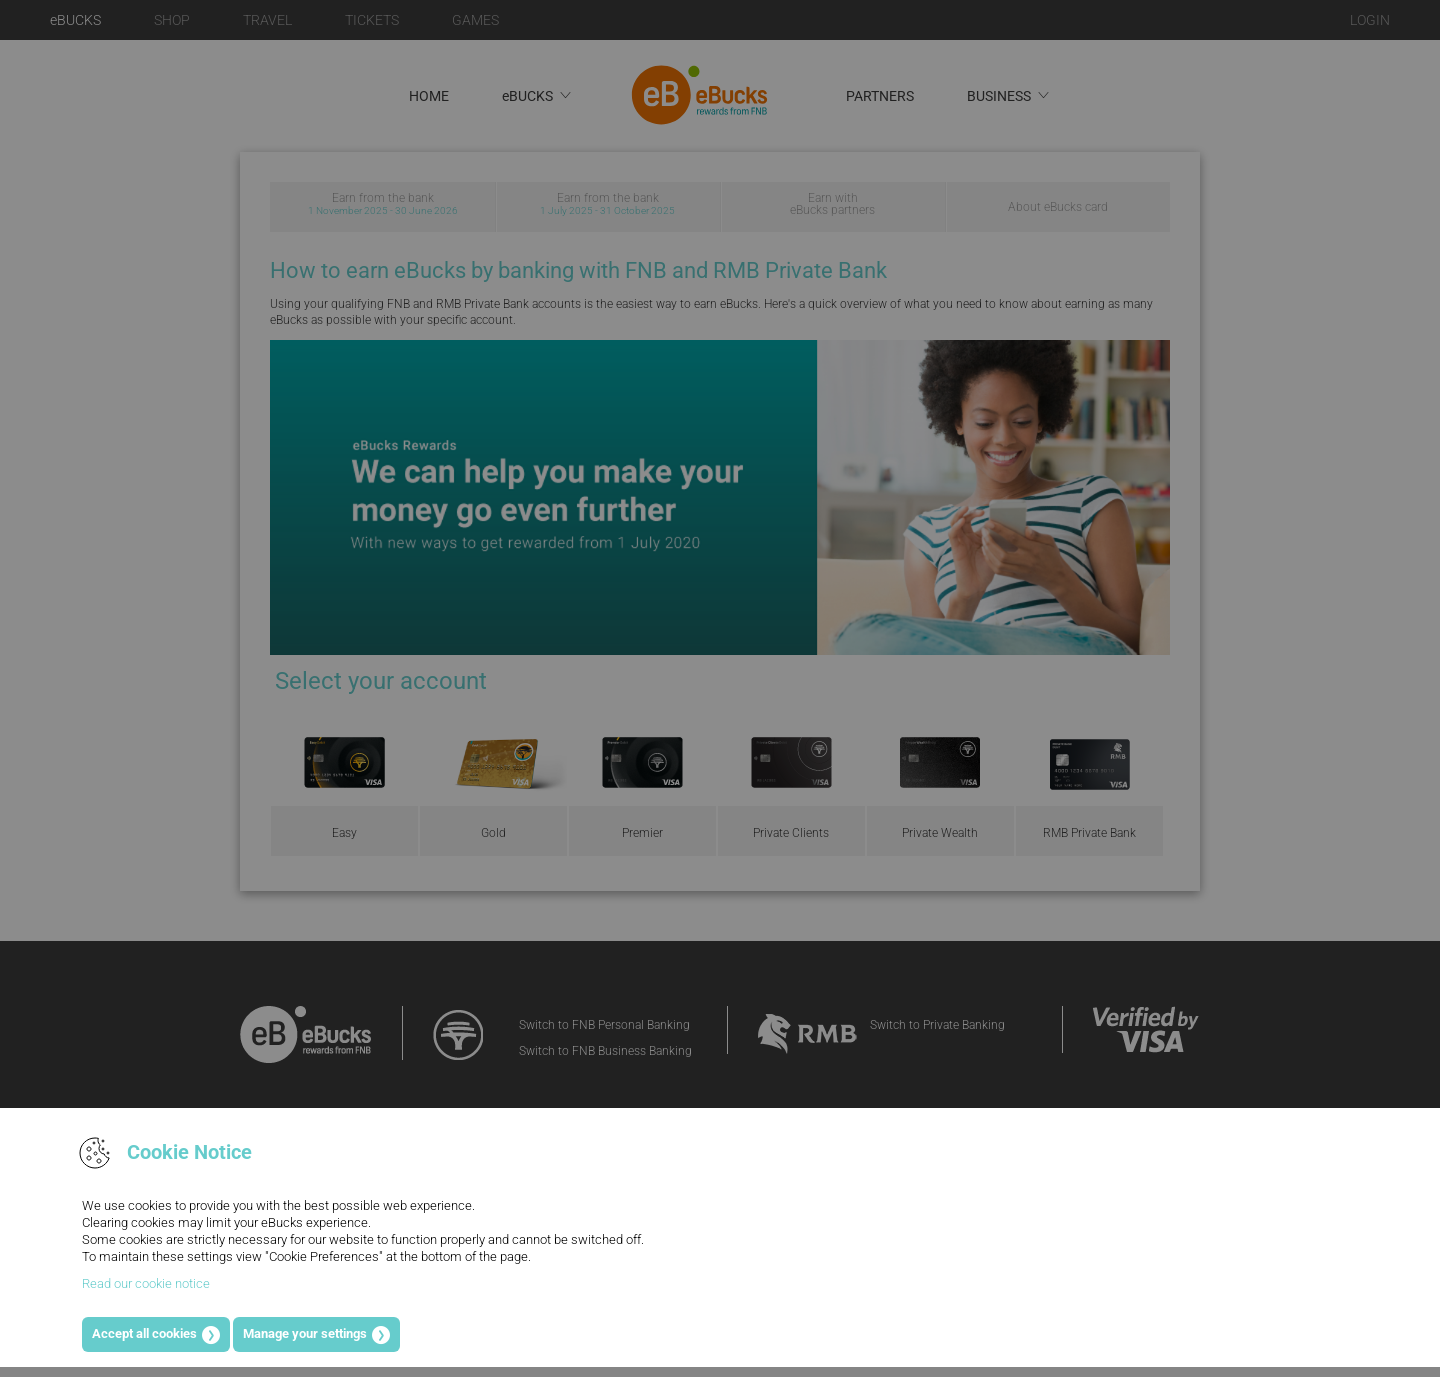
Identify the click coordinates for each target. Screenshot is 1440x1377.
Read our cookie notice (146, 1283)
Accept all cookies (144, 1333)
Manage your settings (305, 1333)
